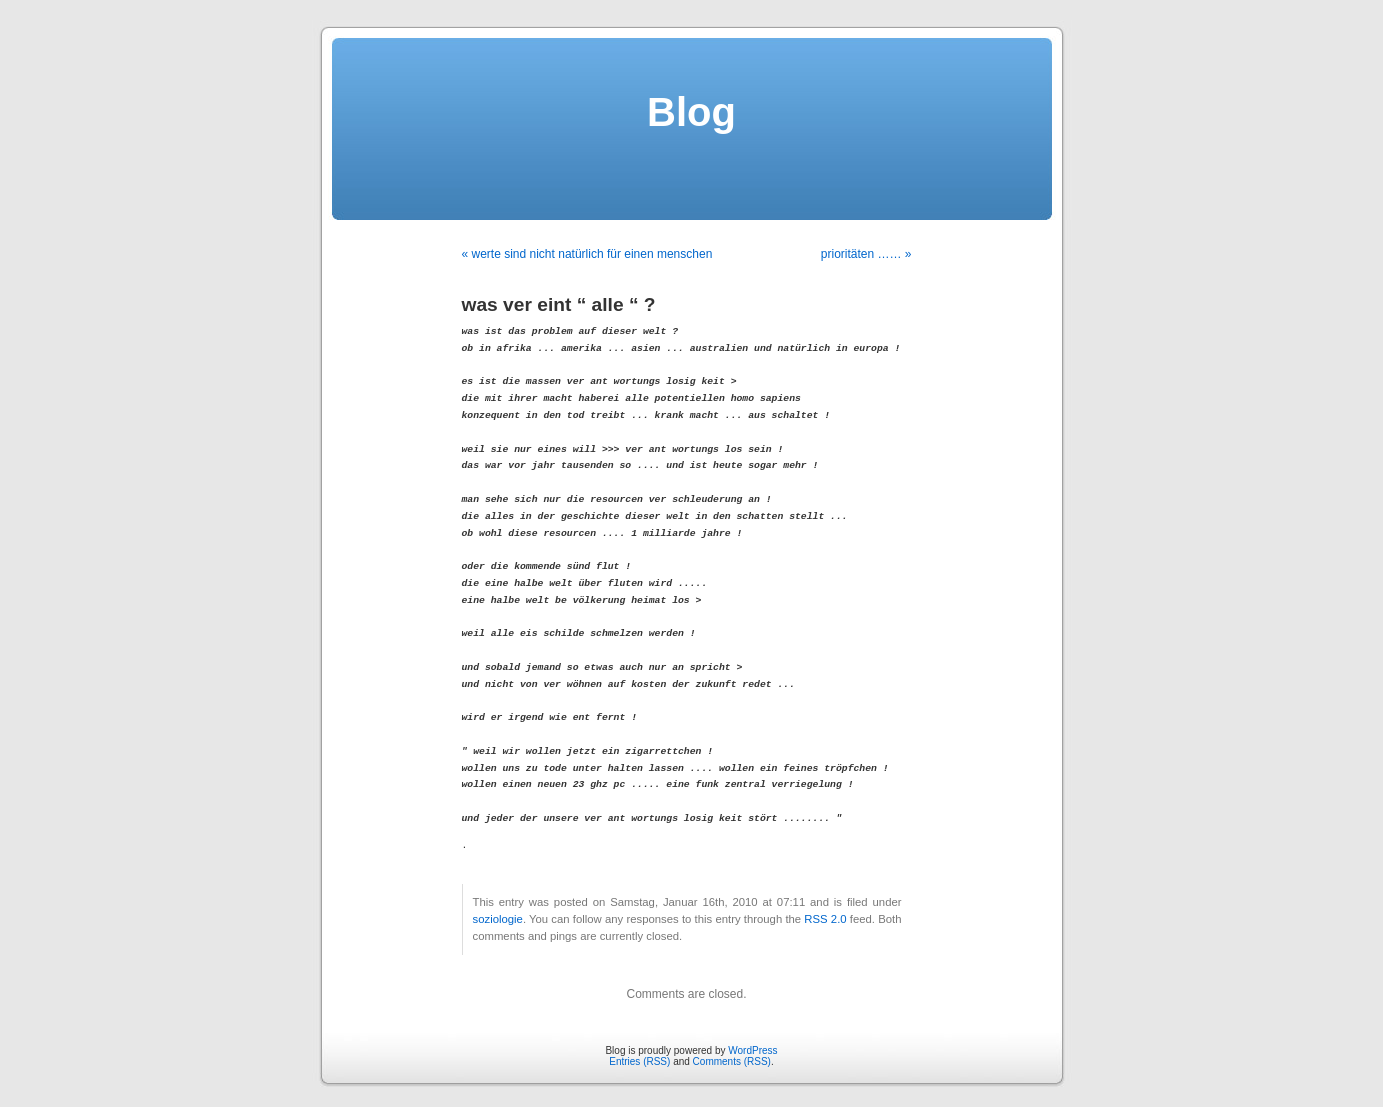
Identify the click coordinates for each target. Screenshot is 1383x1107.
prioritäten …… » (866, 254)
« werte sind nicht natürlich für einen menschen (587, 254)
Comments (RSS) (732, 1061)
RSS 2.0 (825, 919)
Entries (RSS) (639, 1061)
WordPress (752, 1050)
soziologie (498, 919)
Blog (691, 112)
